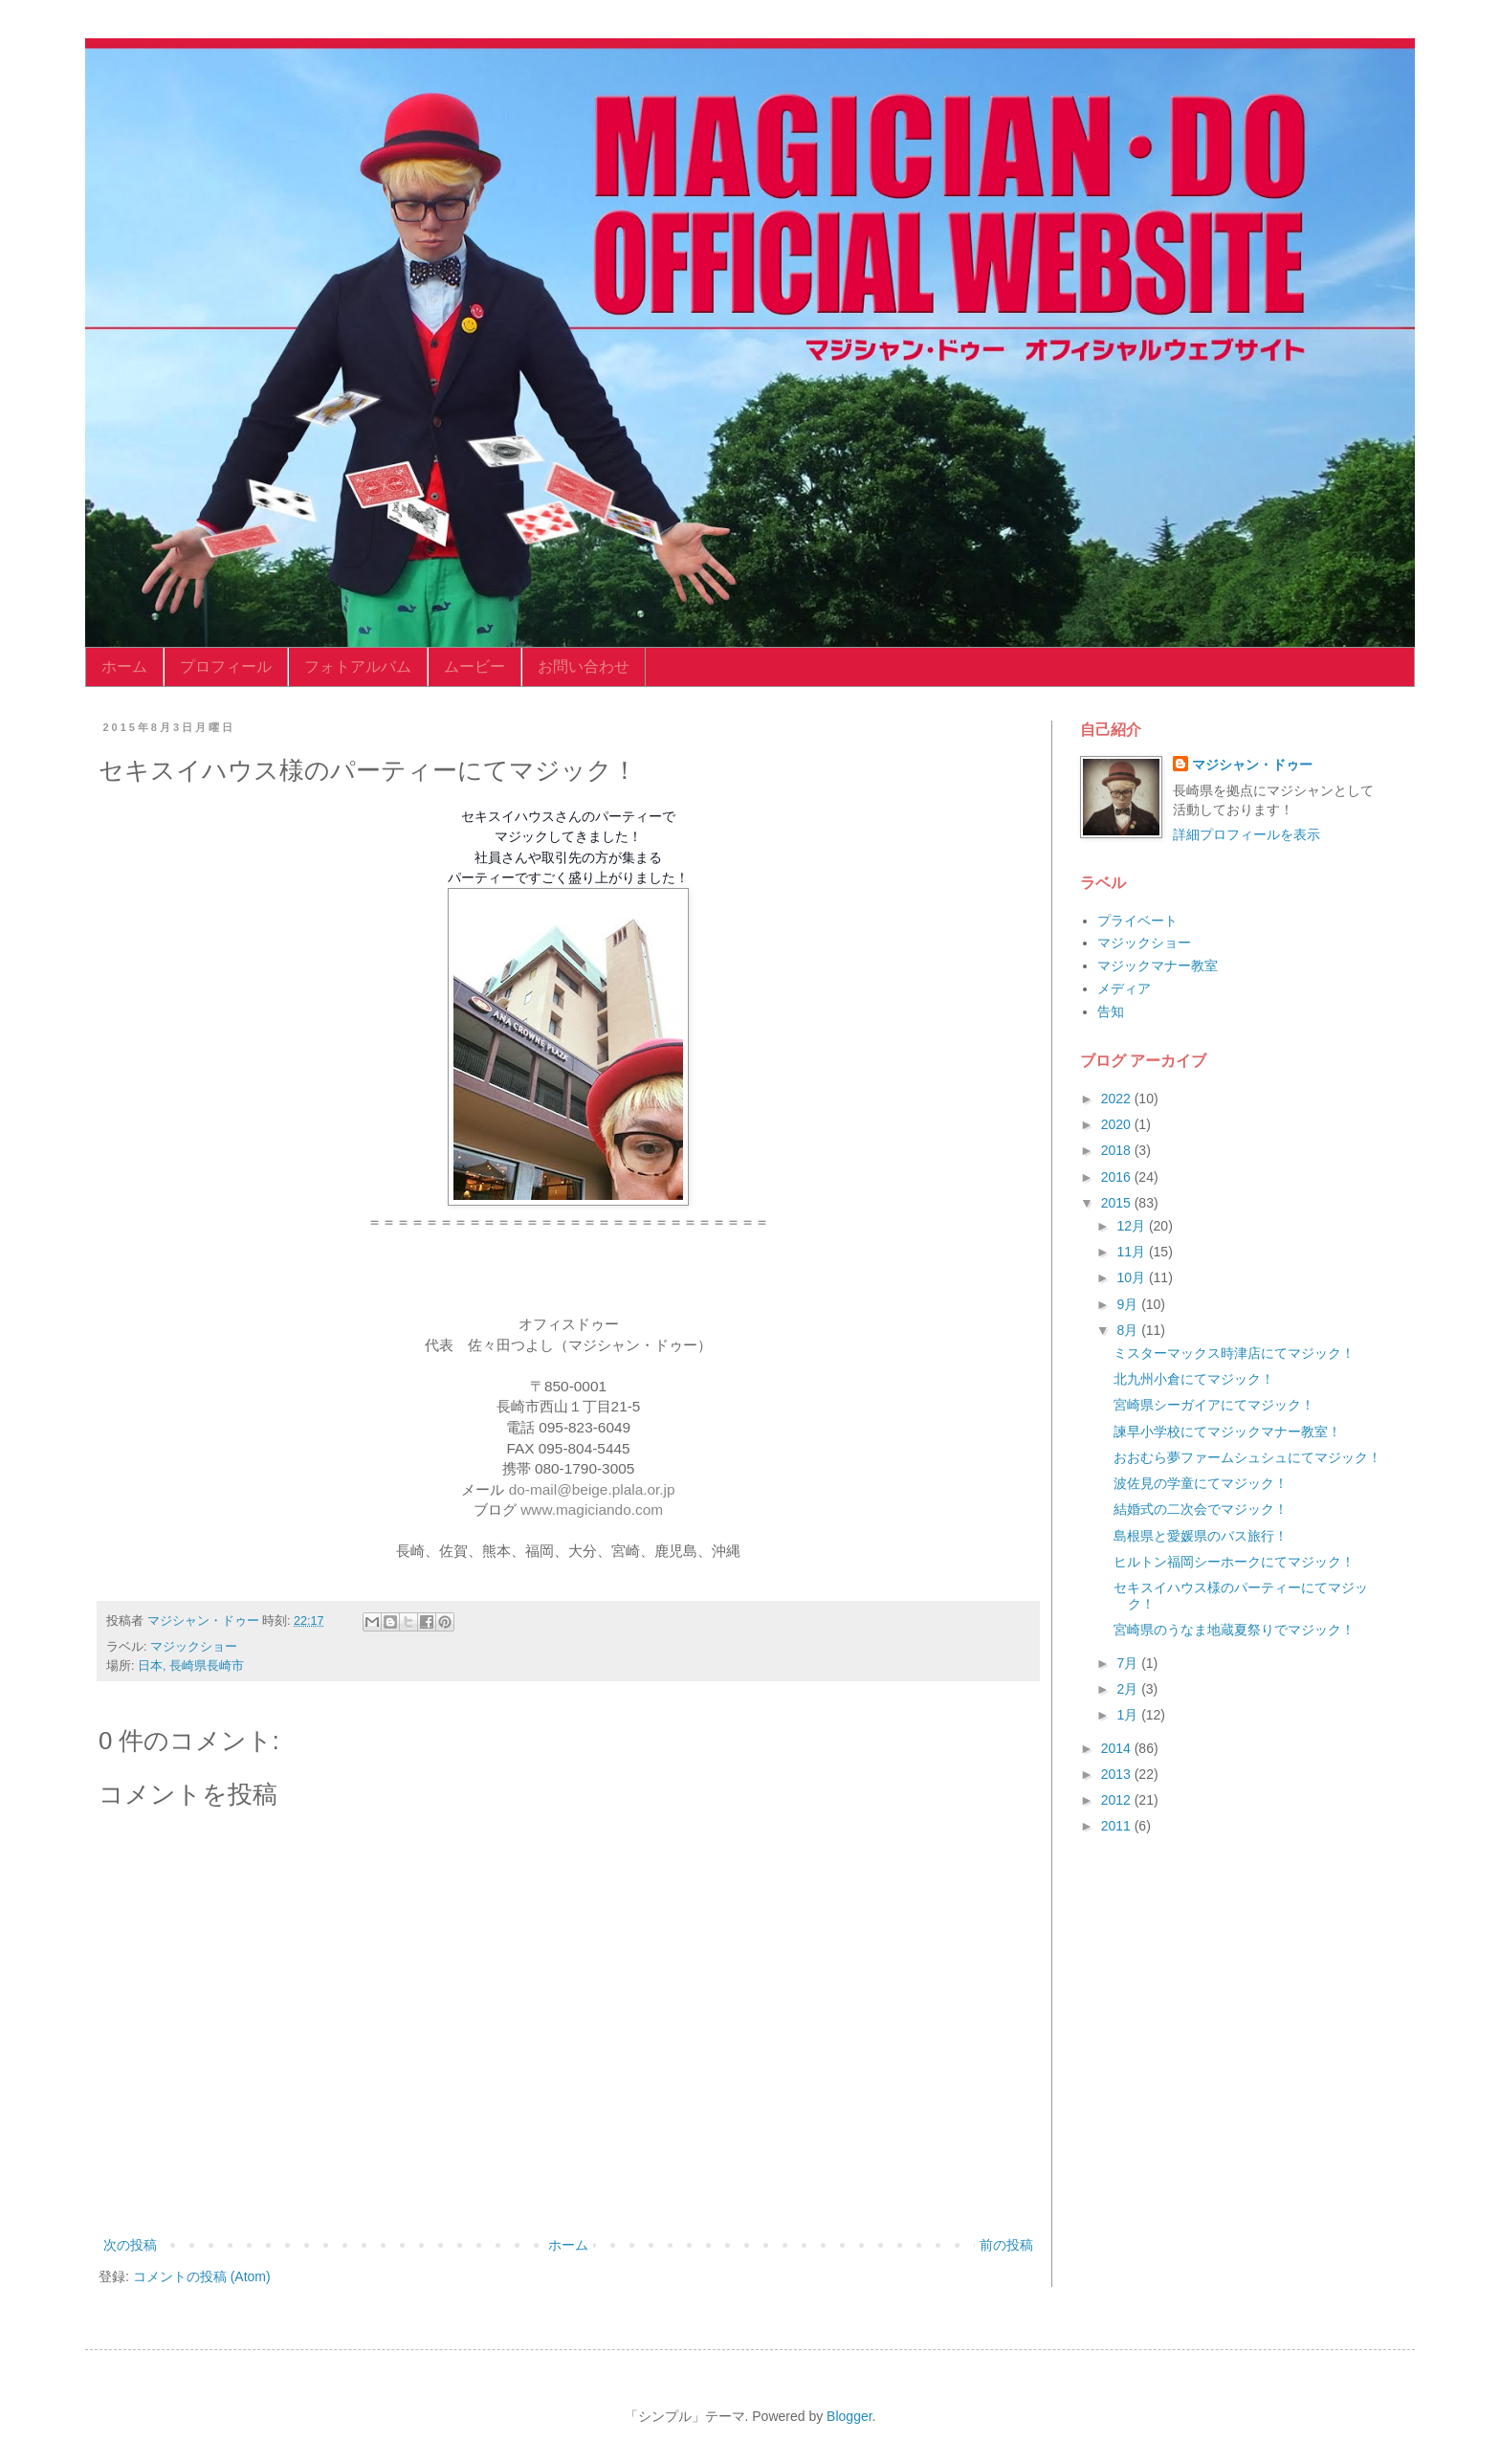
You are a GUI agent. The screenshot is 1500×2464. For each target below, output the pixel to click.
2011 (1118, 1825)
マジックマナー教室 (1157, 965)
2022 (1118, 1098)
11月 (1132, 1251)
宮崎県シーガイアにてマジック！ (1214, 1404)
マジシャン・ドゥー (1252, 764)
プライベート (1137, 920)
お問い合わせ (583, 666)
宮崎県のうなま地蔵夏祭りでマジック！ (1234, 1629)
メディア (1124, 988)
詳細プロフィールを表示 (1246, 834)
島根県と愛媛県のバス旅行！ (1201, 1535)
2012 (1118, 1800)
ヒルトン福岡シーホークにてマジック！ (1234, 1561)
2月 (1128, 1689)
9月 (1128, 1304)
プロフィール (226, 666)
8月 (1128, 1330)
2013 (1118, 1774)
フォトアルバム (357, 666)
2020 (1118, 1124)
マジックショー (193, 1647)
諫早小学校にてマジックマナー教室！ (1227, 1431)
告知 (1110, 1011)
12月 (1132, 1225)
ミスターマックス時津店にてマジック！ (1234, 1353)
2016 (1118, 1177)
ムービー (474, 666)
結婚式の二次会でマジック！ (1201, 1509)
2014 (1118, 1748)
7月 (1128, 1663)
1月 (1128, 1714)
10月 (1132, 1277)
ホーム (124, 666)
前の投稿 (1006, 2245)
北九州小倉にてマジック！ (1194, 1379)
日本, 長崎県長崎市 (191, 1666)
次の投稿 (130, 2245)
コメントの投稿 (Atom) (202, 2276)
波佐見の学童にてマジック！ (1201, 1483)
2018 (1118, 1150)
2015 (1118, 1202)
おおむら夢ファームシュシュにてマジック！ (1247, 1457)
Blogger (849, 2416)
